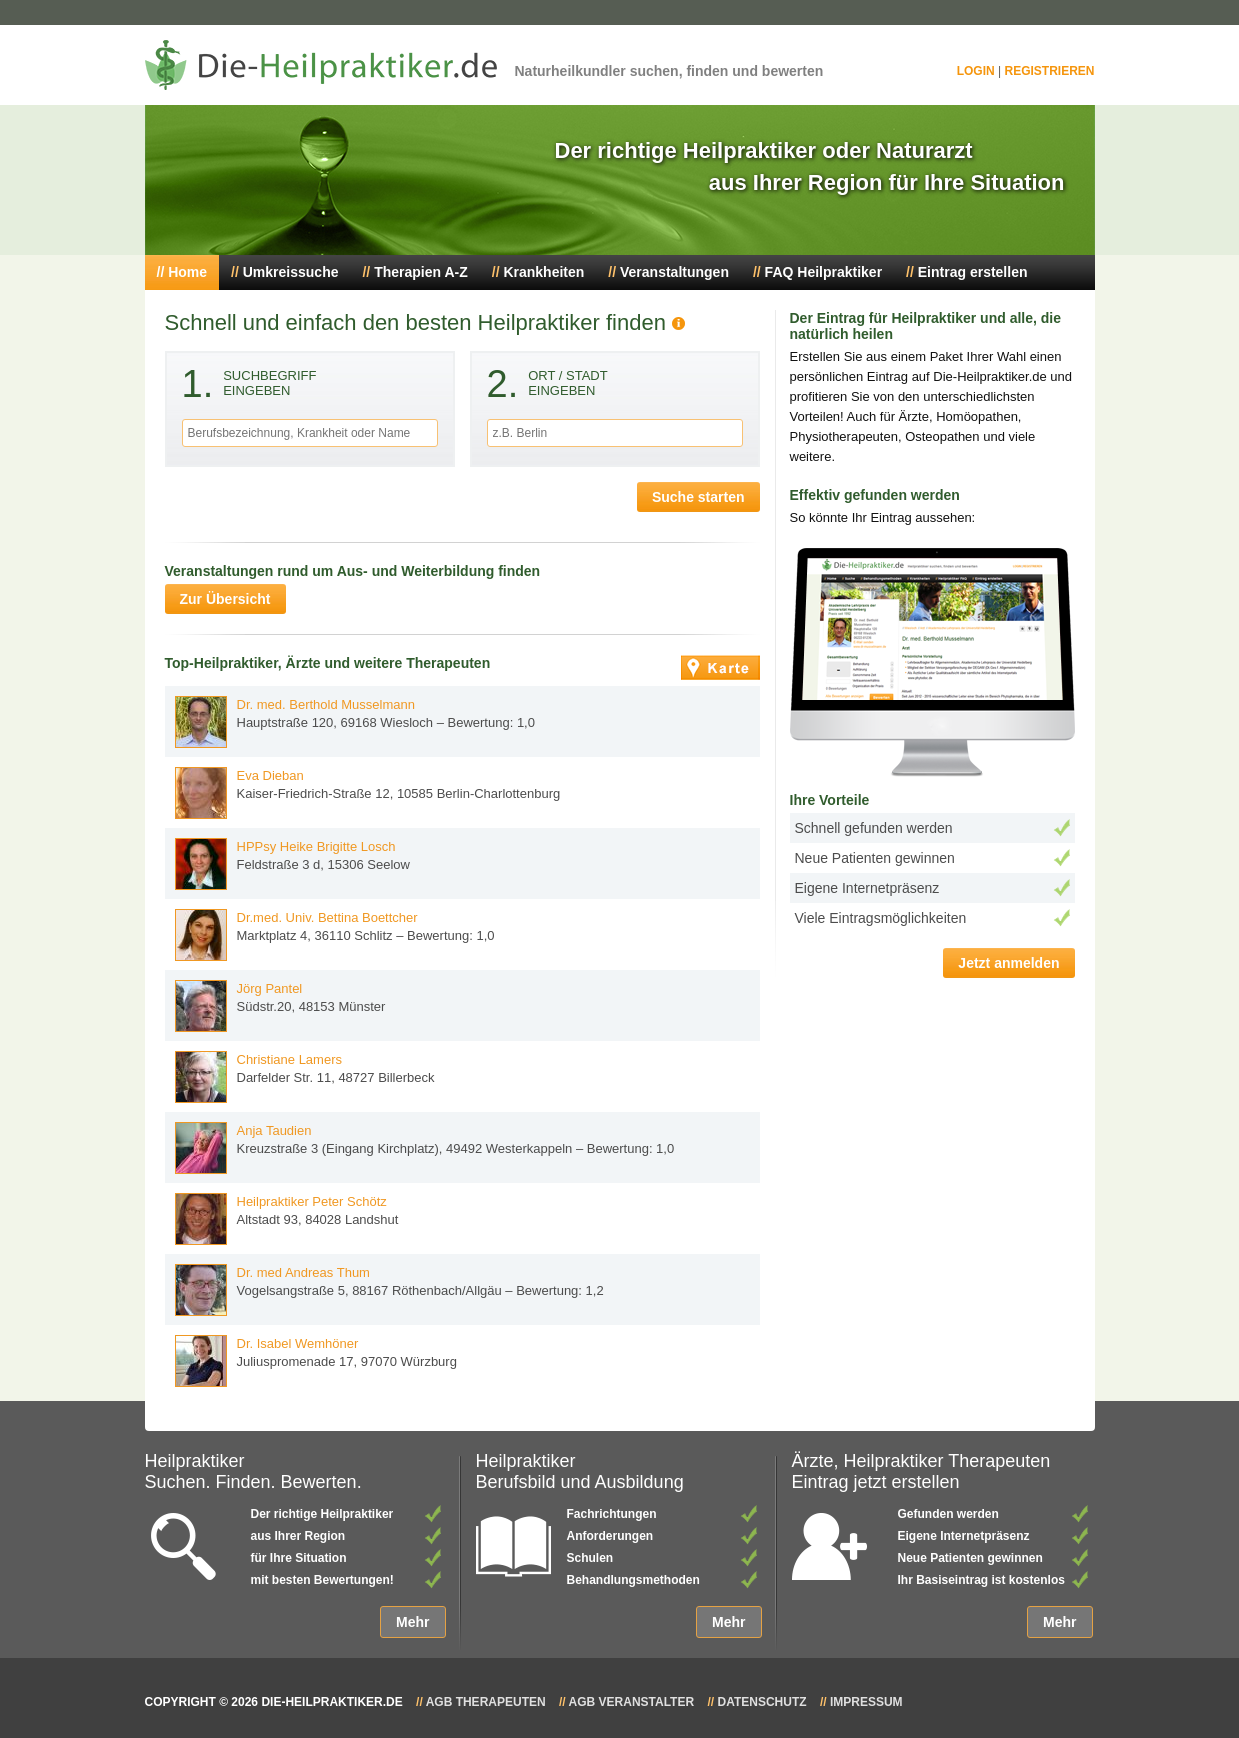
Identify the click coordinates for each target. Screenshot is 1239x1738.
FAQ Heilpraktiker (824, 272)
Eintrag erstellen (973, 272)
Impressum (866, 1702)
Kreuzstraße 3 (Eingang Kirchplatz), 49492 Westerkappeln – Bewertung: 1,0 (425, 1148)
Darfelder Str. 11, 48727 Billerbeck (305, 1077)
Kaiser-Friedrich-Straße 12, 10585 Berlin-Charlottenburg (368, 793)
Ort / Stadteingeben (547, 387)
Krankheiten (543, 272)
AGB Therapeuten (486, 1702)
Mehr (412, 1622)
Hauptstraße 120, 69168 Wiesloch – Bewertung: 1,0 (355, 722)
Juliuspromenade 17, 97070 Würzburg (316, 1361)
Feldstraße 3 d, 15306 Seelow (292, 864)
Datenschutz (761, 1702)
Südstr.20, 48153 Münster (280, 1006)
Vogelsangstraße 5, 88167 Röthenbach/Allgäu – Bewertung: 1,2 (389, 1290)
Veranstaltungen (674, 272)
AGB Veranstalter (632, 1702)
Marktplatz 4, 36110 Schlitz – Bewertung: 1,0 (335, 935)
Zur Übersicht (225, 599)
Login (976, 71)
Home (187, 272)
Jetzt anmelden (1008, 963)
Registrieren (1049, 71)
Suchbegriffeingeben (249, 387)
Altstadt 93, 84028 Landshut (287, 1219)
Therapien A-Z (421, 272)
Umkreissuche (291, 272)
